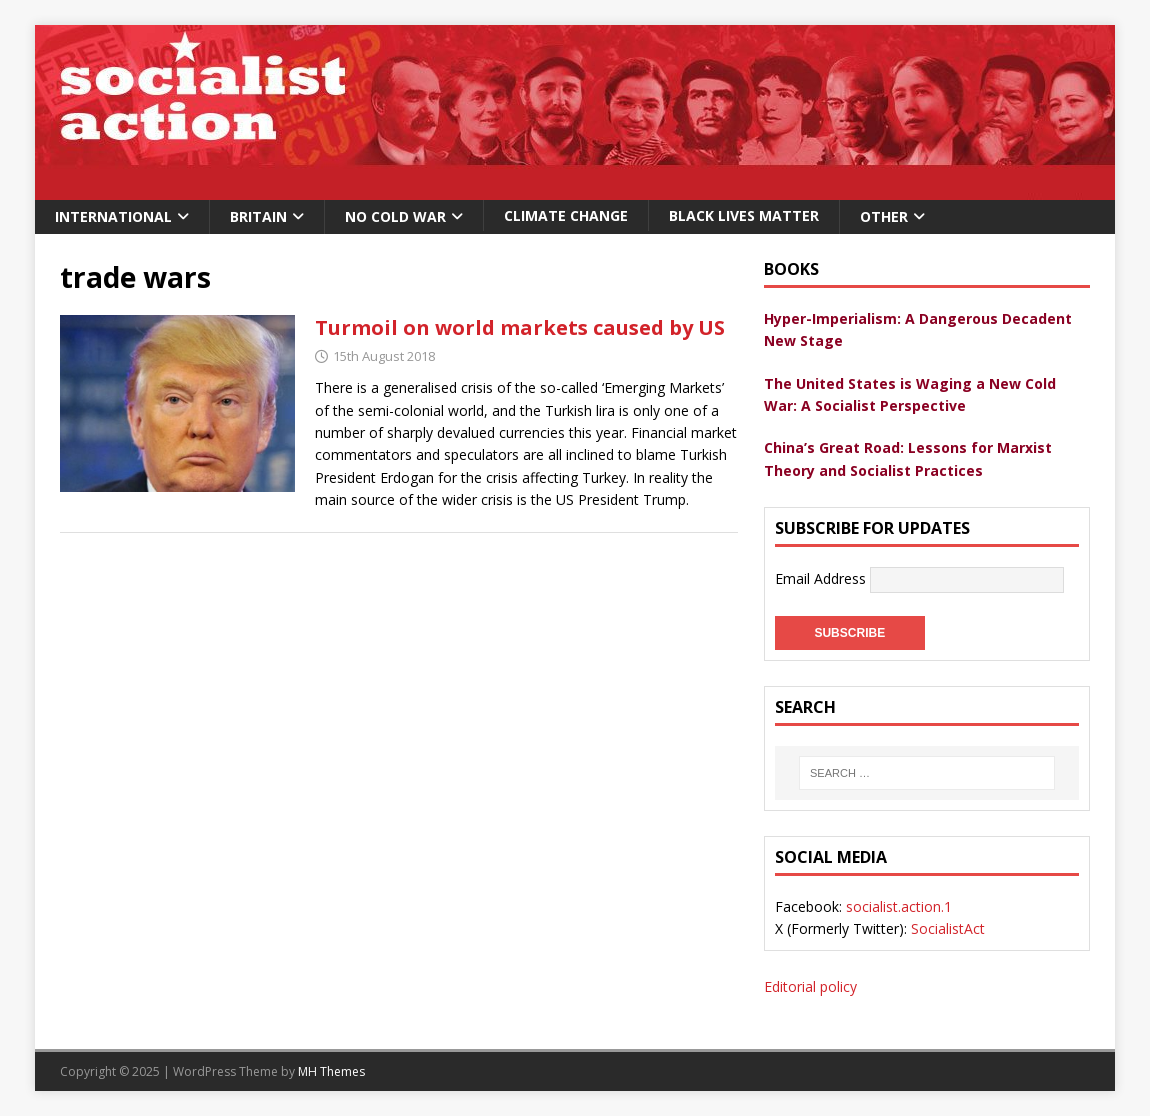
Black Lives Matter (744, 215)
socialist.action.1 (899, 906)
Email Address (822, 578)
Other (884, 216)
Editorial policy (810, 986)
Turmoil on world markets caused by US (520, 327)
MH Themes (331, 1071)
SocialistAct (948, 928)
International (113, 216)
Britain (258, 216)
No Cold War (395, 216)
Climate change (566, 215)
